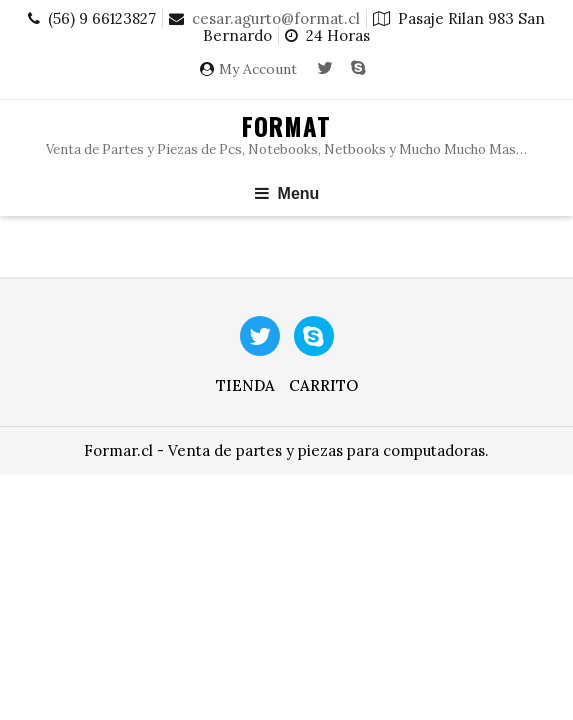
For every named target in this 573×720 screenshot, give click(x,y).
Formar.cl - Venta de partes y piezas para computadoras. (286, 450)
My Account (258, 69)
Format (286, 126)
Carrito (323, 385)
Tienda (245, 385)
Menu (287, 193)
